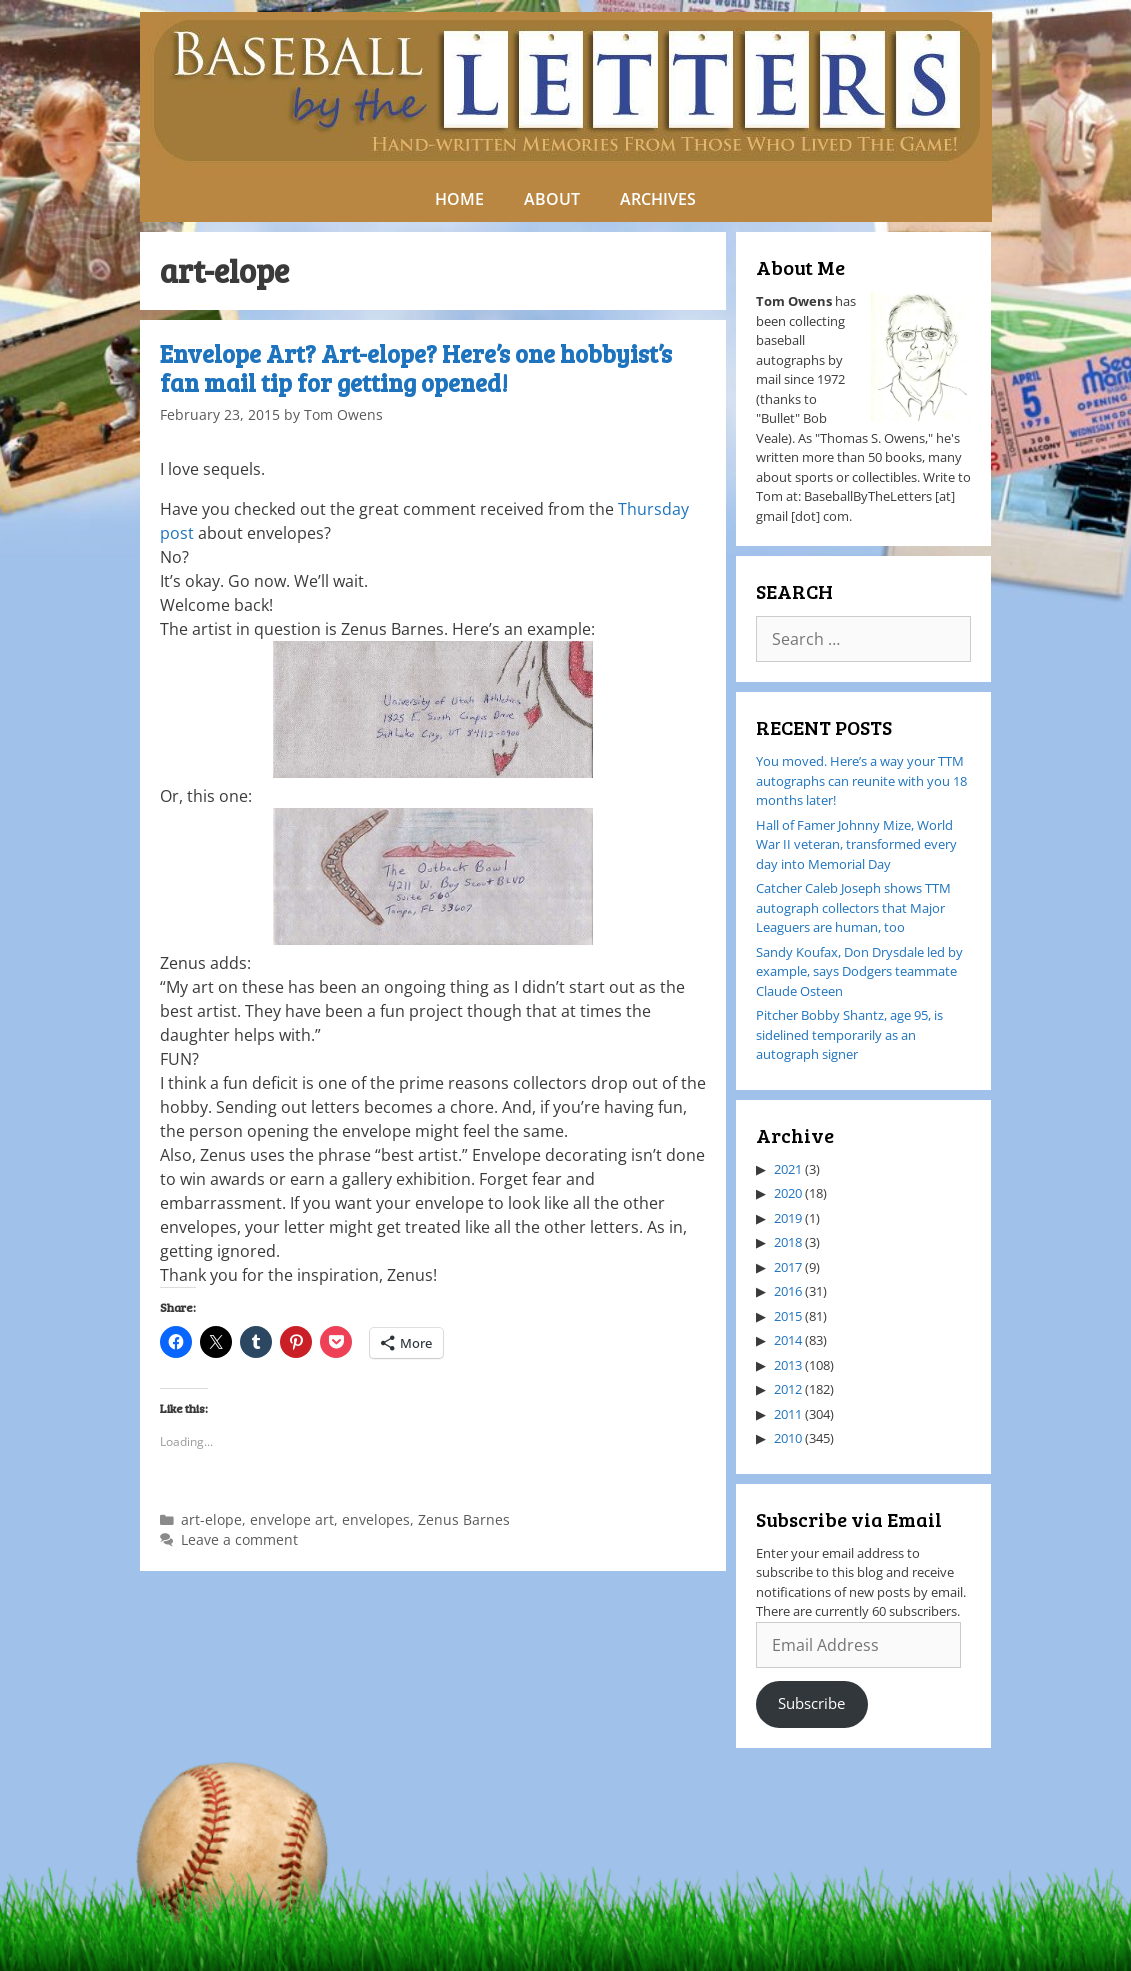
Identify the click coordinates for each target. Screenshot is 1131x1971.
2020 (788, 1193)
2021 (788, 1169)
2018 (788, 1242)
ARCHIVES (658, 199)
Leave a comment (239, 1539)
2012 (788, 1389)
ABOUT (552, 199)
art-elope (211, 1519)
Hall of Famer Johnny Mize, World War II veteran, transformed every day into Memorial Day (856, 844)
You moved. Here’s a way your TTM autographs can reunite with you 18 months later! (861, 780)
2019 (788, 1218)
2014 (788, 1340)
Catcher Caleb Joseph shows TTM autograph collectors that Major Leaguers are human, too (853, 907)
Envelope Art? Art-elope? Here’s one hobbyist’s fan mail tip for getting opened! (416, 368)
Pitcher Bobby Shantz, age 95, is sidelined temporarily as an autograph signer (849, 1034)
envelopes (376, 1519)
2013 (788, 1365)
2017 (788, 1267)
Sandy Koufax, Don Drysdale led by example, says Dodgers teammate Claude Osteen (859, 971)
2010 (788, 1438)
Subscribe (811, 1703)
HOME (459, 199)
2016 (788, 1291)
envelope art (292, 1519)
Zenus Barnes (464, 1519)
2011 (788, 1414)
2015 (788, 1316)
